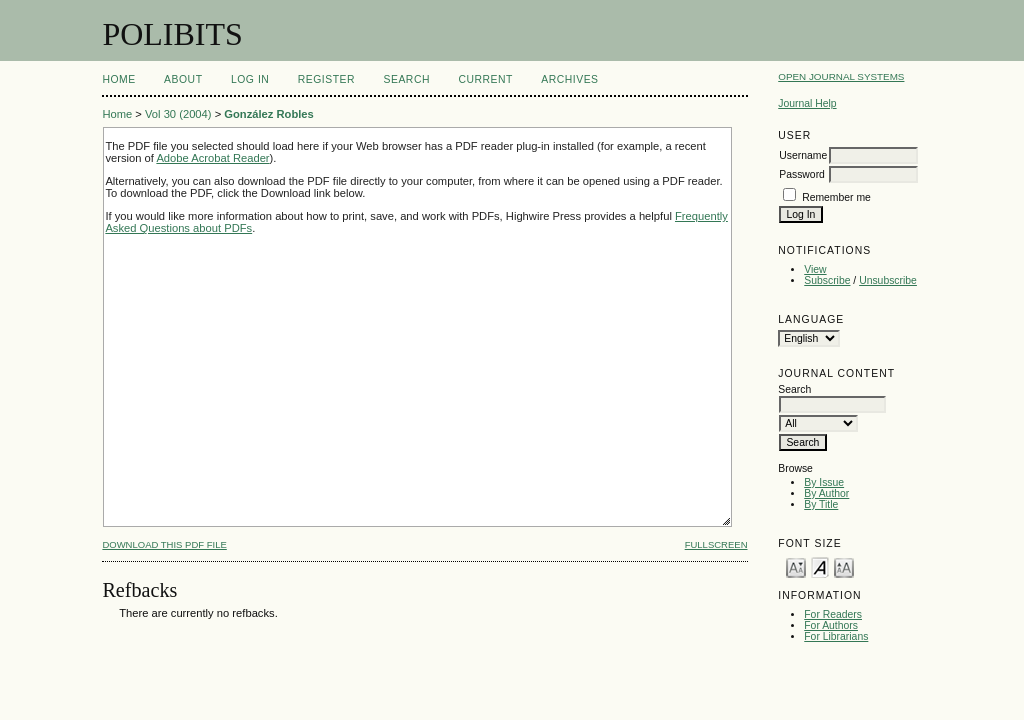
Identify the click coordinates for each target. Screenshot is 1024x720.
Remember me (836, 197)
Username (803, 155)
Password (802, 174)
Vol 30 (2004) (178, 114)
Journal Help (807, 103)
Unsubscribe (888, 280)
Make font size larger (844, 566)
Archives (569, 79)
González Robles (269, 114)
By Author (826, 493)
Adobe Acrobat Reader (212, 158)
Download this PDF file (164, 544)
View (815, 269)
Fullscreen (716, 544)
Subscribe (827, 280)
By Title (821, 504)
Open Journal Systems (841, 76)
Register (326, 79)
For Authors (831, 625)
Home (118, 79)
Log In (250, 79)
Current (485, 79)
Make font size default (820, 566)
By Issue (824, 482)
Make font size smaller (796, 566)
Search (407, 79)
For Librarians (836, 636)
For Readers (833, 614)
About (183, 79)
